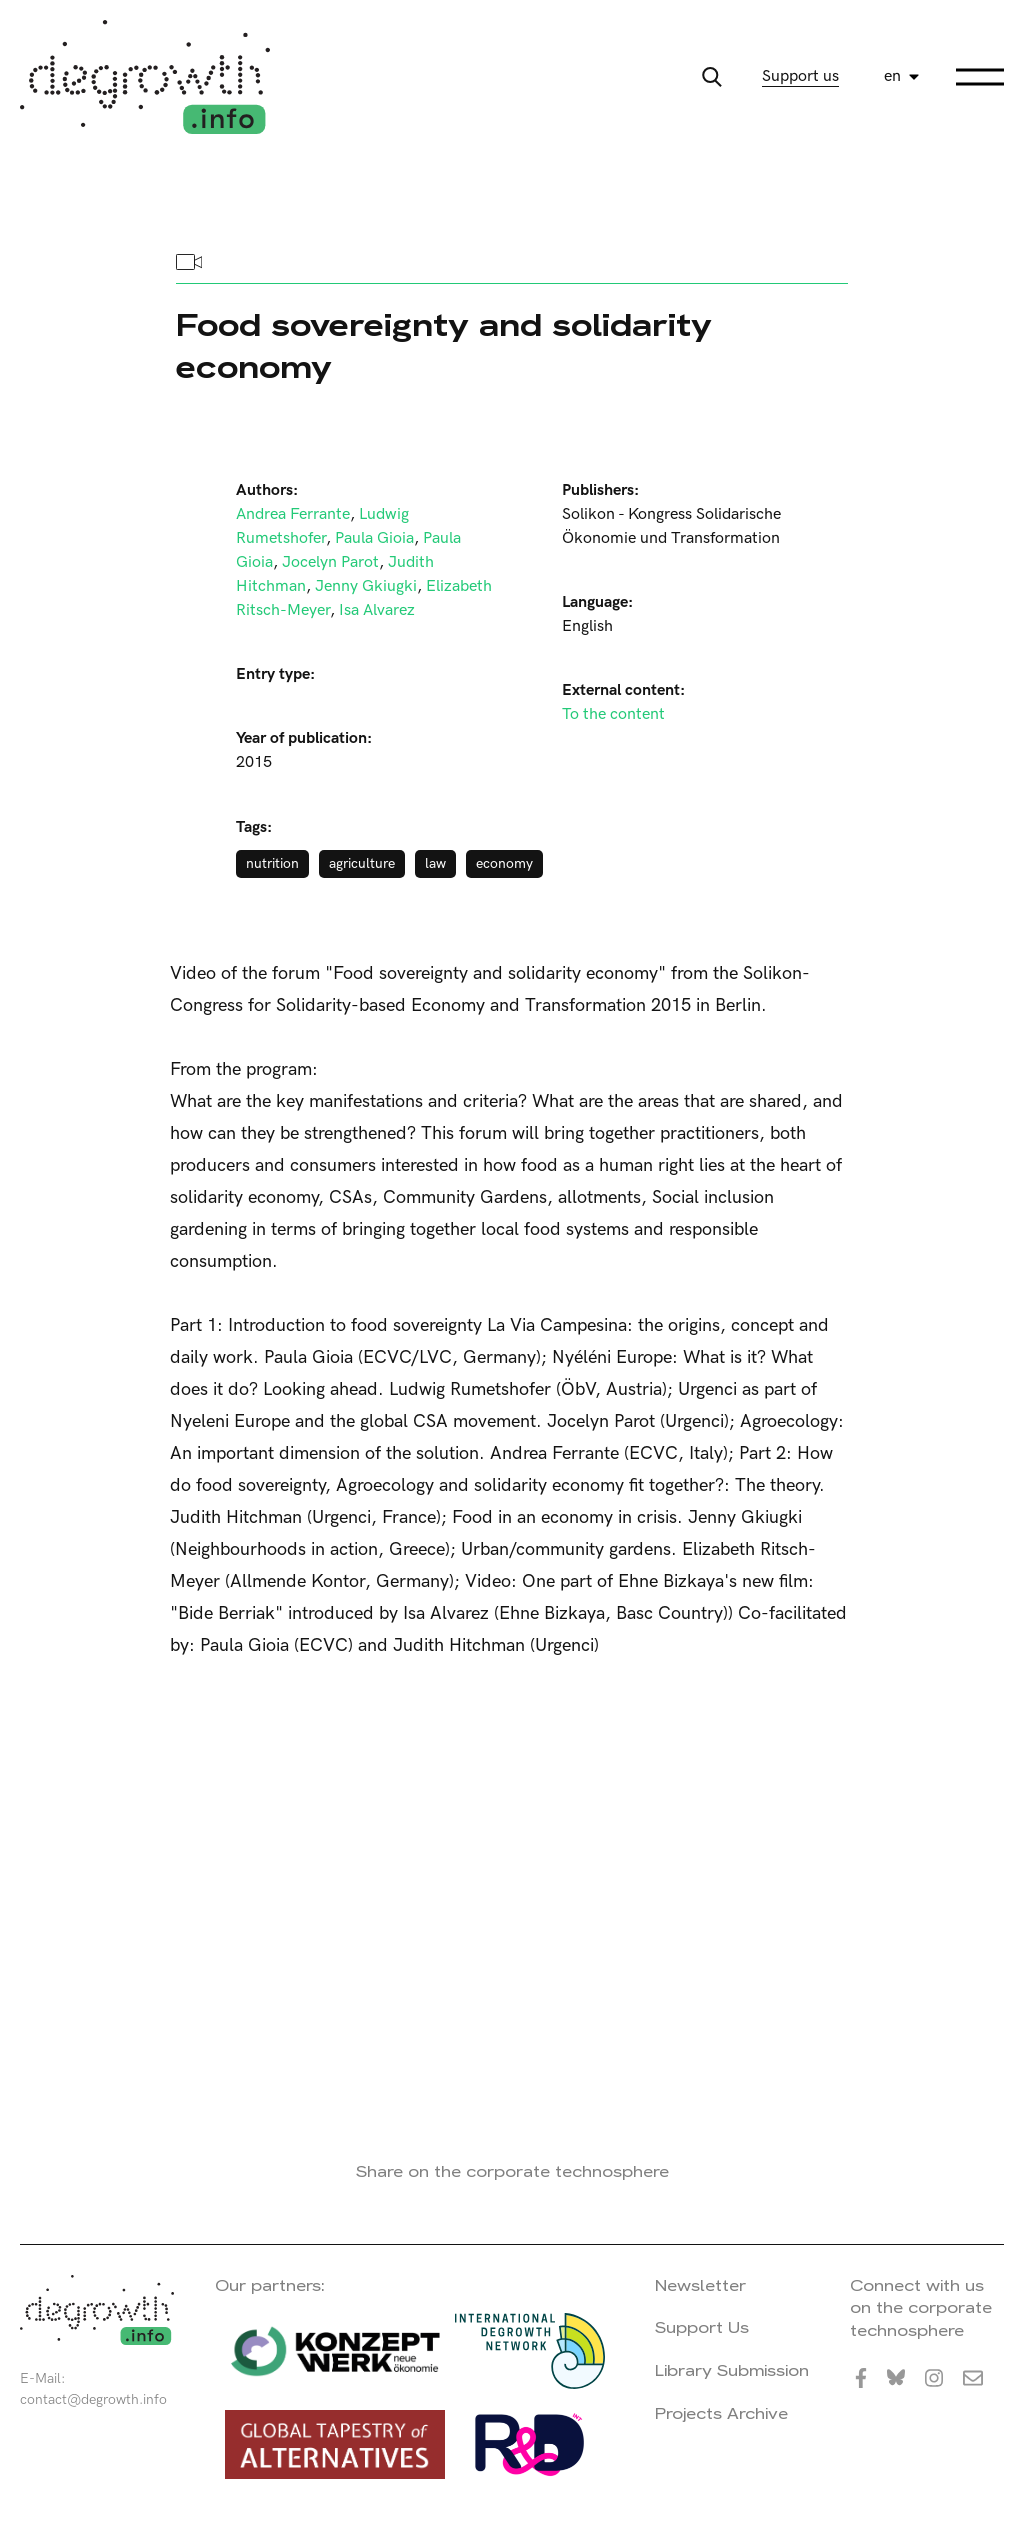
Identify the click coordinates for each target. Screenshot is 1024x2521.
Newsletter (700, 2285)
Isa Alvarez (377, 610)
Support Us (702, 2327)
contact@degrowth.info (93, 2399)
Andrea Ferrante (293, 514)
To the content (613, 714)
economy (504, 863)
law (435, 863)
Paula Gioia (374, 538)
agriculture (362, 863)
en (892, 76)
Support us (800, 76)
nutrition (272, 863)
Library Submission (732, 2370)
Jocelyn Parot (330, 562)
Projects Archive (721, 2413)
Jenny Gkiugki (366, 586)
